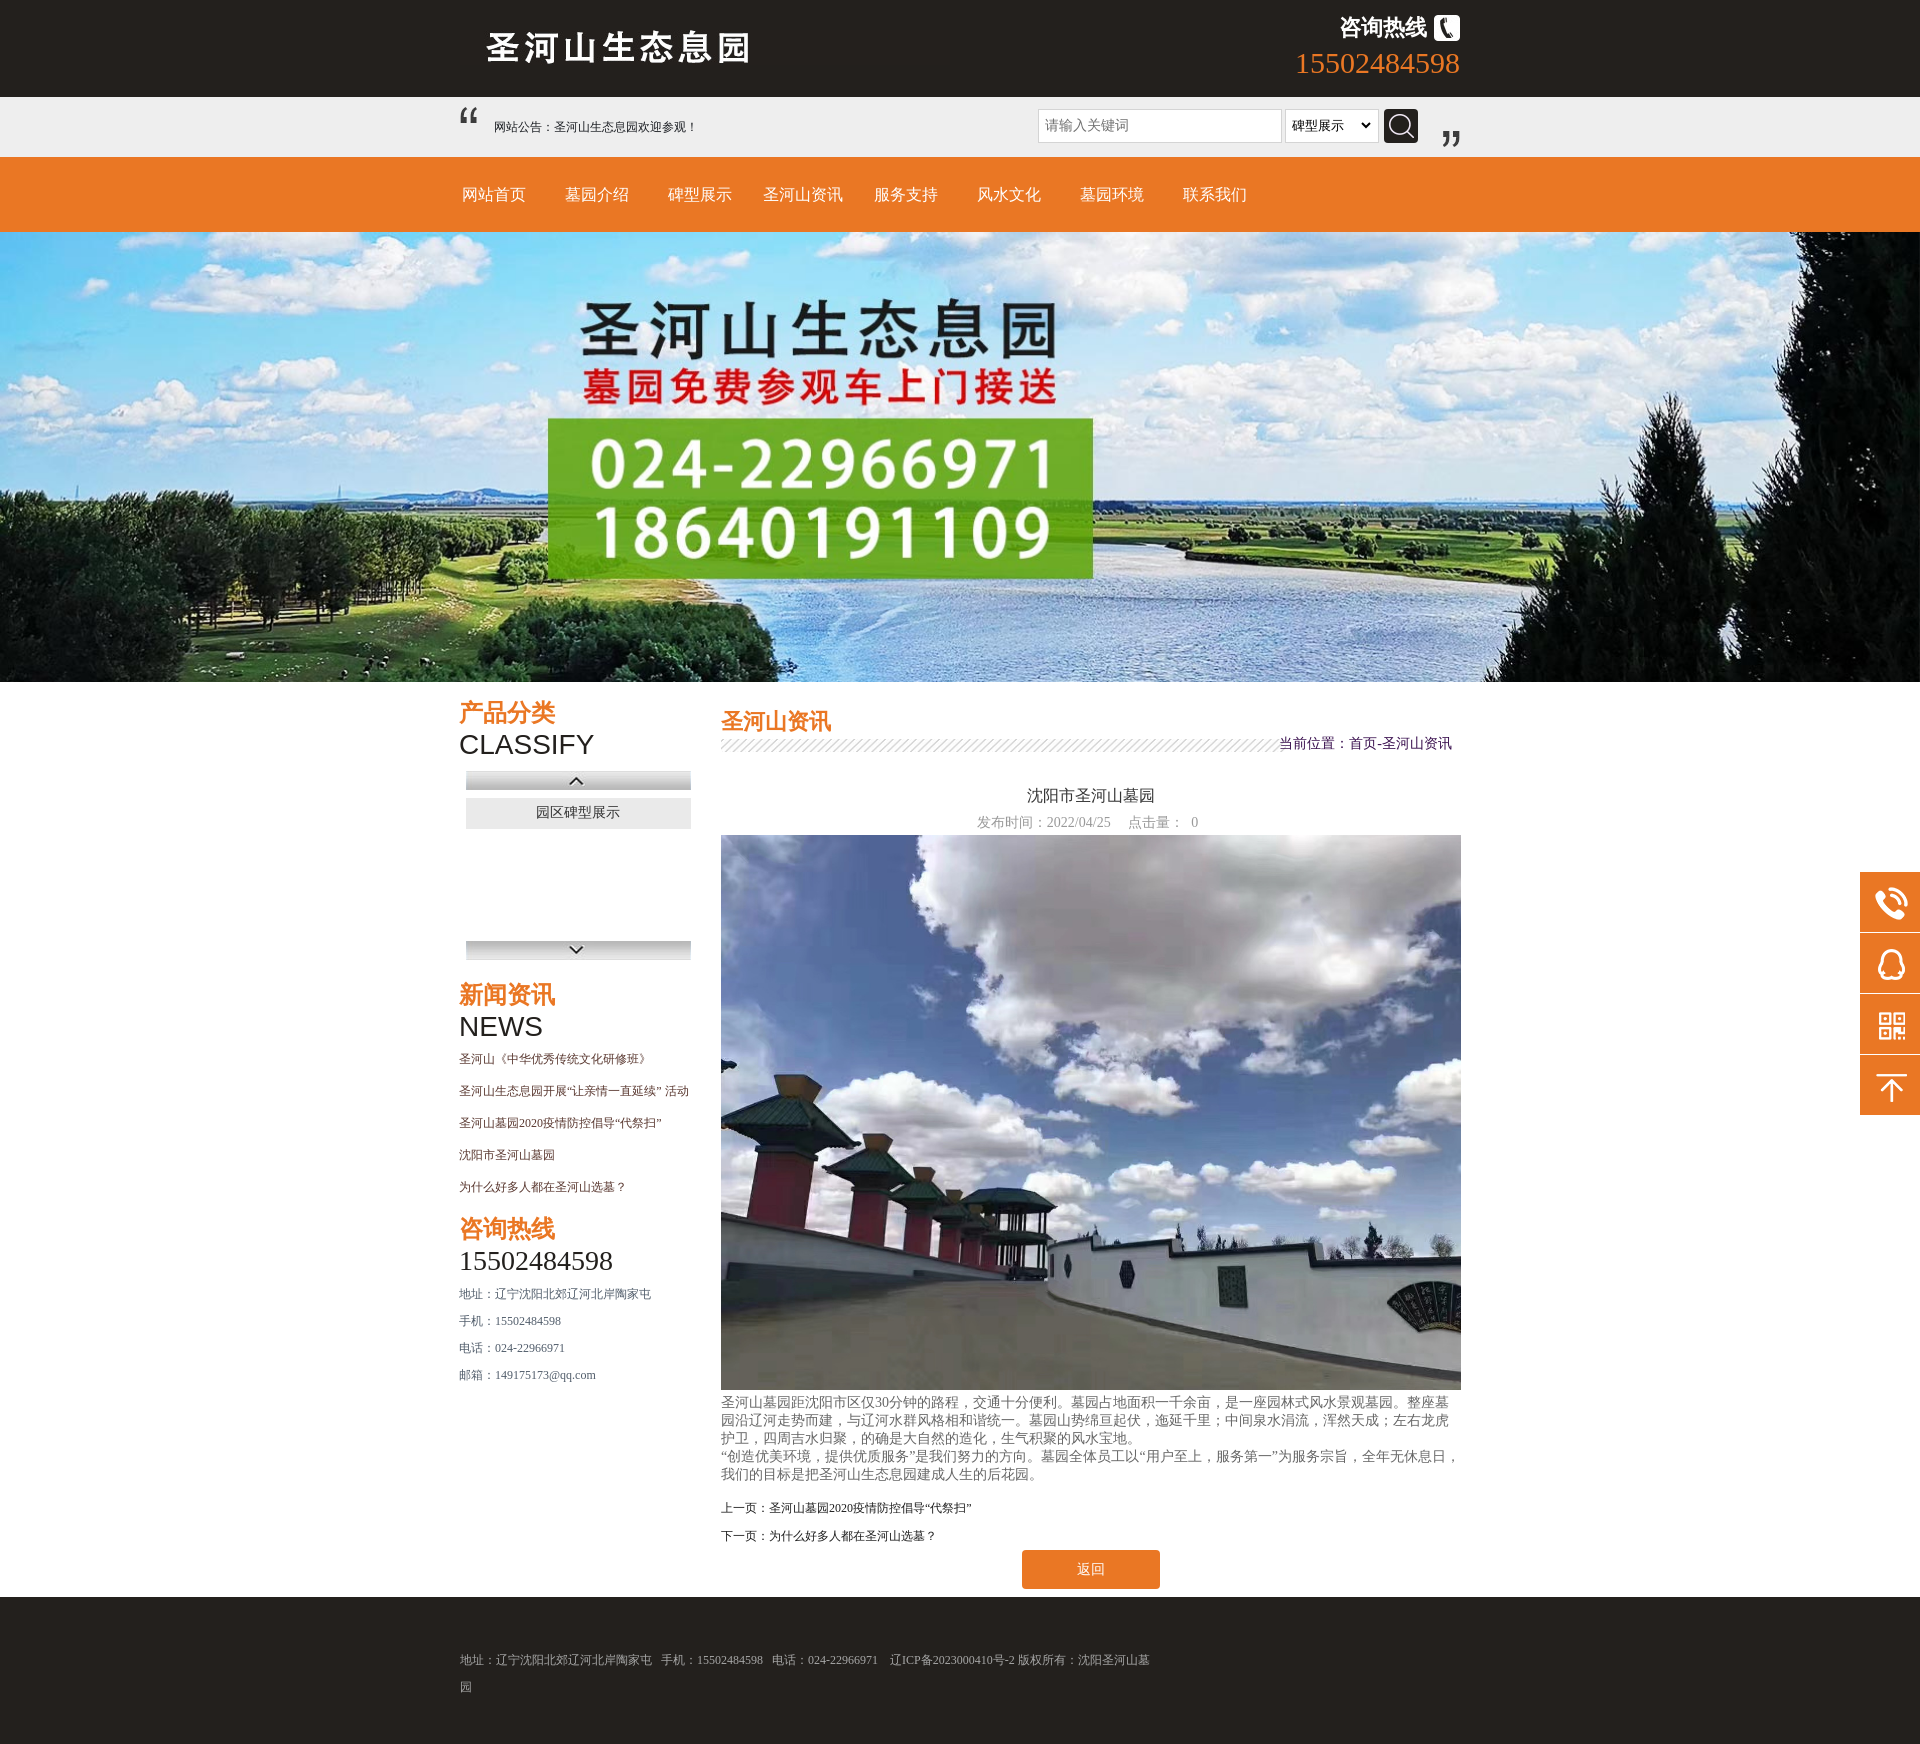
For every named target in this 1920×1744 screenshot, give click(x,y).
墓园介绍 (597, 194)
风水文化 (1009, 194)
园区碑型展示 (578, 812)
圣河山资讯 (803, 194)
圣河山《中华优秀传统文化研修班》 (555, 1059)
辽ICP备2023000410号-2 (952, 1660)
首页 (1363, 743)
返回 (1091, 1569)
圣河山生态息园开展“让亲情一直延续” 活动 (574, 1091)
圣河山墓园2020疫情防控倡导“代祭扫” (560, 1123)
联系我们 (1215, 194)
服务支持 (906, 194)
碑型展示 (700, 194)
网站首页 (494, 194)
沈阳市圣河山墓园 (507, 1155)
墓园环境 (1112, 194)
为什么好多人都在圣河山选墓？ (543, 1187)
